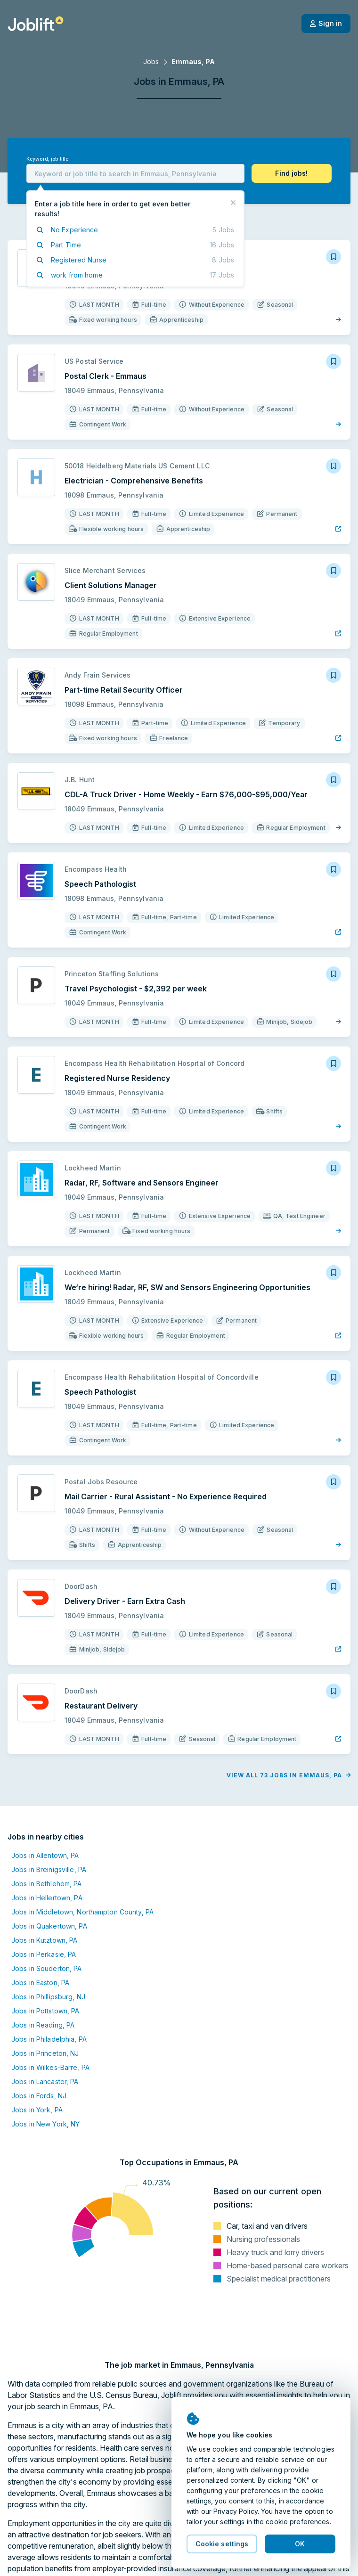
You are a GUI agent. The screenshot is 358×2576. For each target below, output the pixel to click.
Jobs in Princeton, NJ (45, 2053)
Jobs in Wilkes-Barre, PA (50, 2067)
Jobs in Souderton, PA (46, 1968)
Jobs (151, 61)
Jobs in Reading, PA (42, 2025)
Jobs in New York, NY (45, 2124)
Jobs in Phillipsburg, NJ (48, 1997)
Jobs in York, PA (37, 2110)
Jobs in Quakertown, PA (49, 1926)
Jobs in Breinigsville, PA (48, 1869)
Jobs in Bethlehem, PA (46, 1884)
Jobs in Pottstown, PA (45, 2011)
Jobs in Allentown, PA (45, 1855)
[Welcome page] (36, 23)
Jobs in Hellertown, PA (46, 1898)
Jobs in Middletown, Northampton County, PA (82, 1912)
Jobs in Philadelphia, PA (49, 2039)
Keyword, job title (47, 159)
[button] (292, 173)
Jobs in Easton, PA (40, 1983)
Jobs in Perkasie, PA (43, 1954)
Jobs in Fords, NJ (38, 2096)
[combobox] (135, 173)
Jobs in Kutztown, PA (44, 1940)
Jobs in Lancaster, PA (45, 2081)
